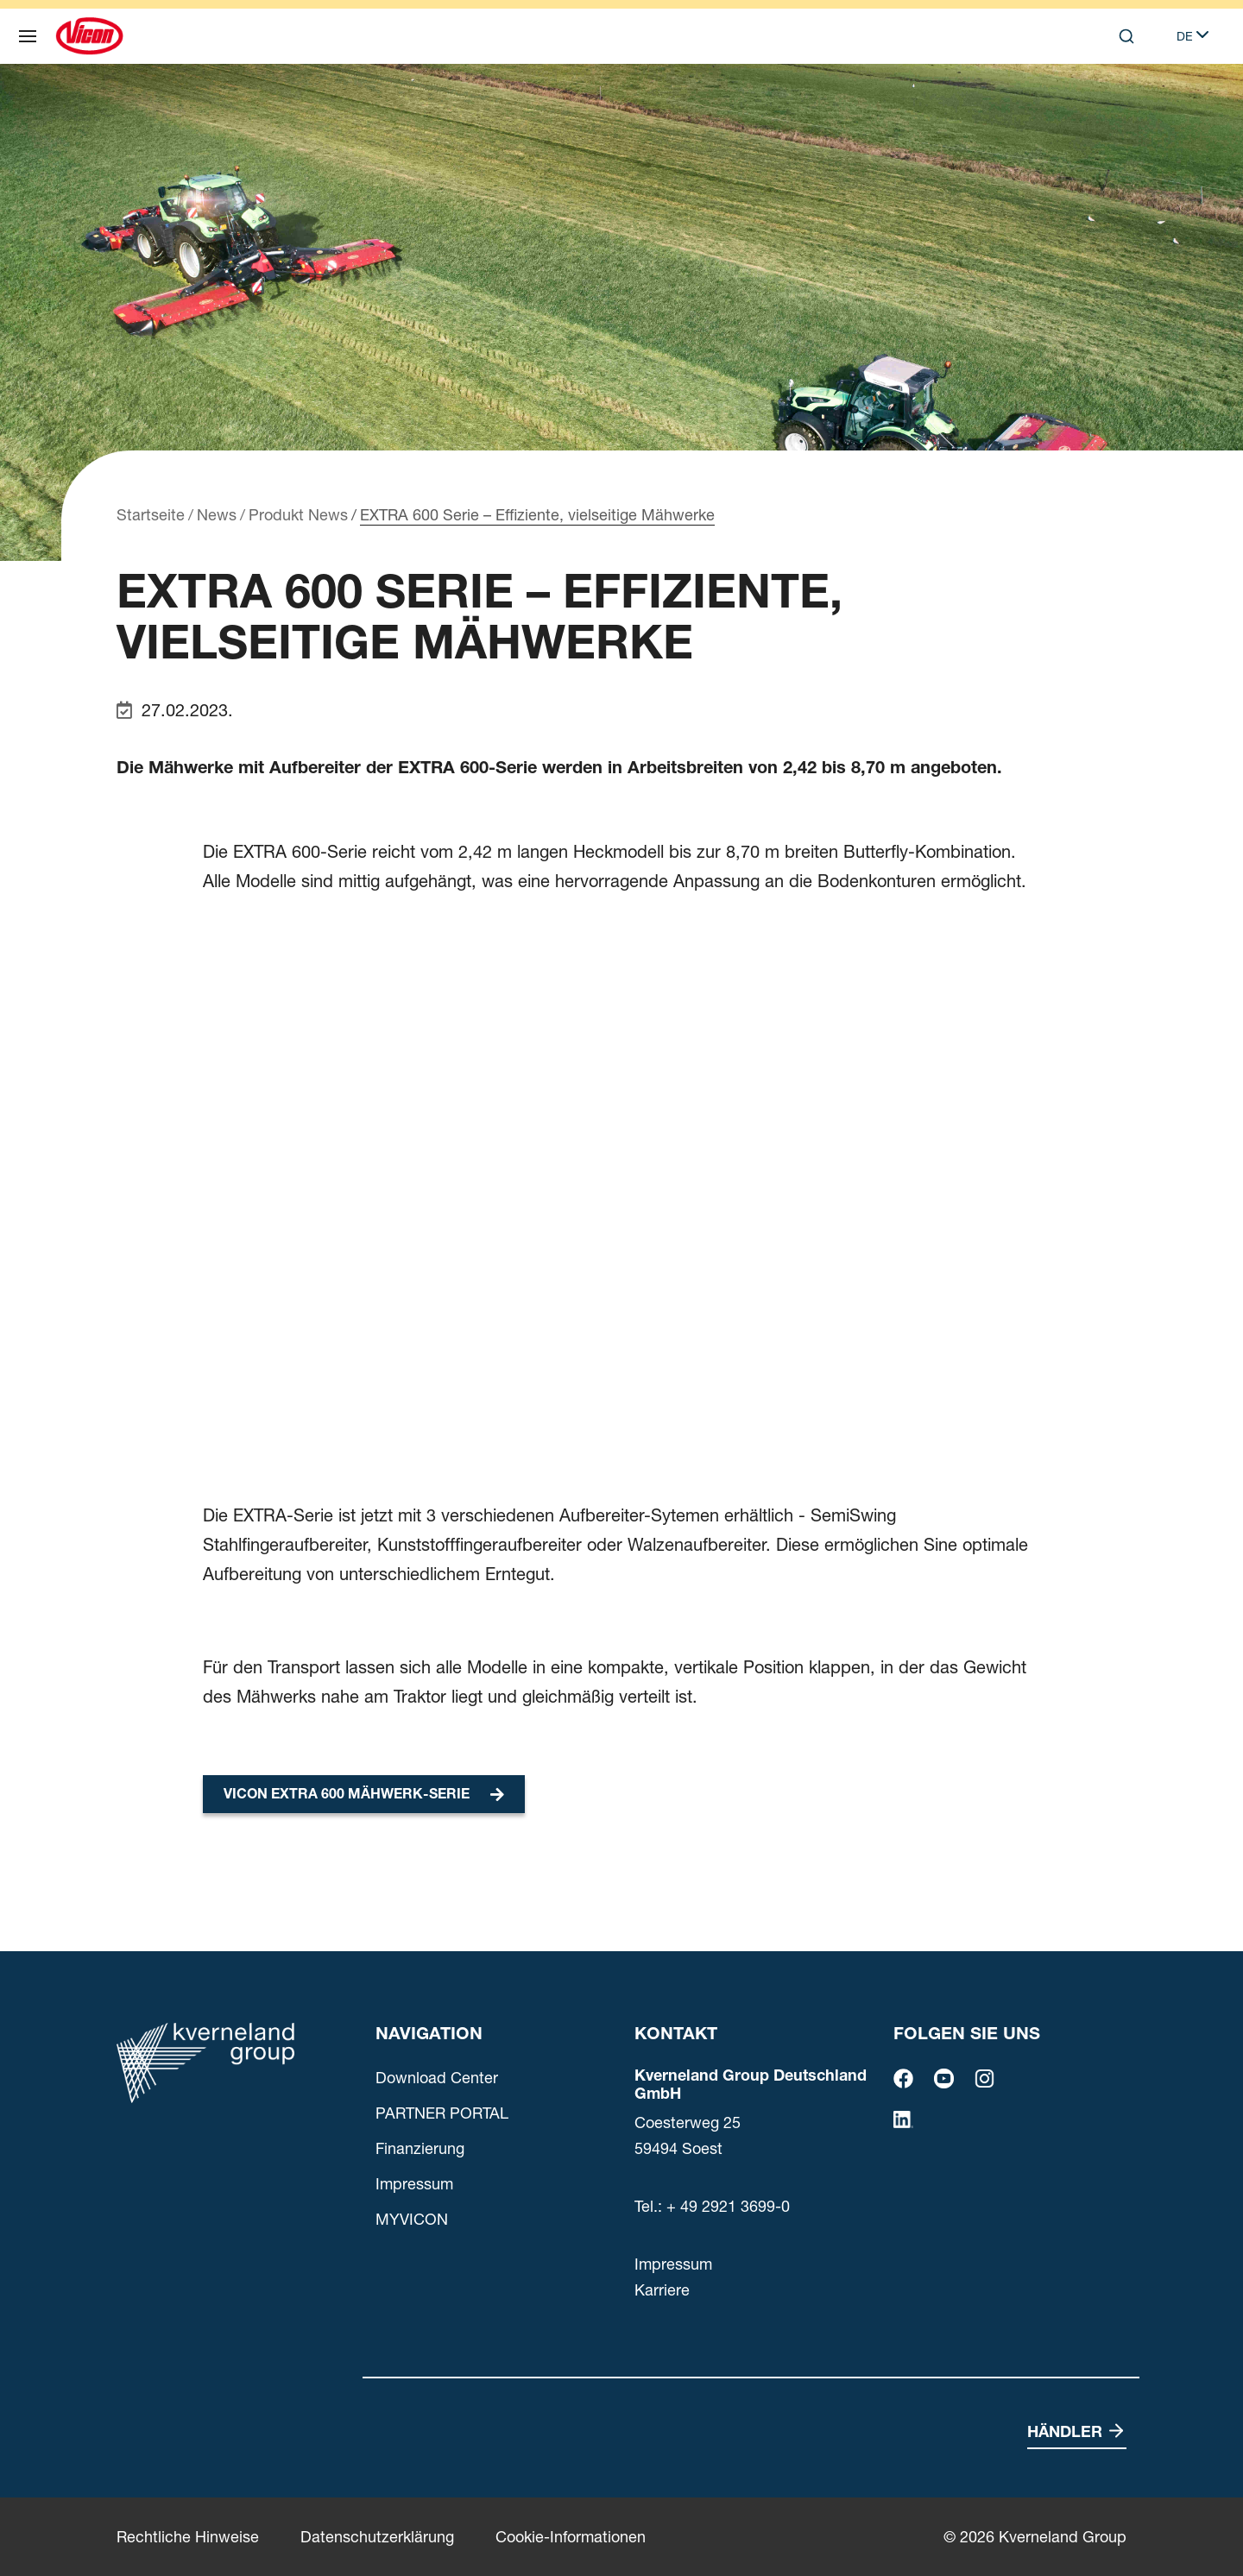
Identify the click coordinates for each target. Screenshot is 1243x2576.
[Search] (1126, 36)
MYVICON (411, 2219)
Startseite (151, 515)
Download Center (436, 2078)
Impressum (414, 2184)
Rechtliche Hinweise (188, 2537)
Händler (1064, 2431)
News (217, 515)
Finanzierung (419, 2148)
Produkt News (298, 515)
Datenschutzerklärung (377, 2537)
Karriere (662, 2290)
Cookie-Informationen (570, 2537)
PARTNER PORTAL (441, 2113)
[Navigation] (27, 36)
